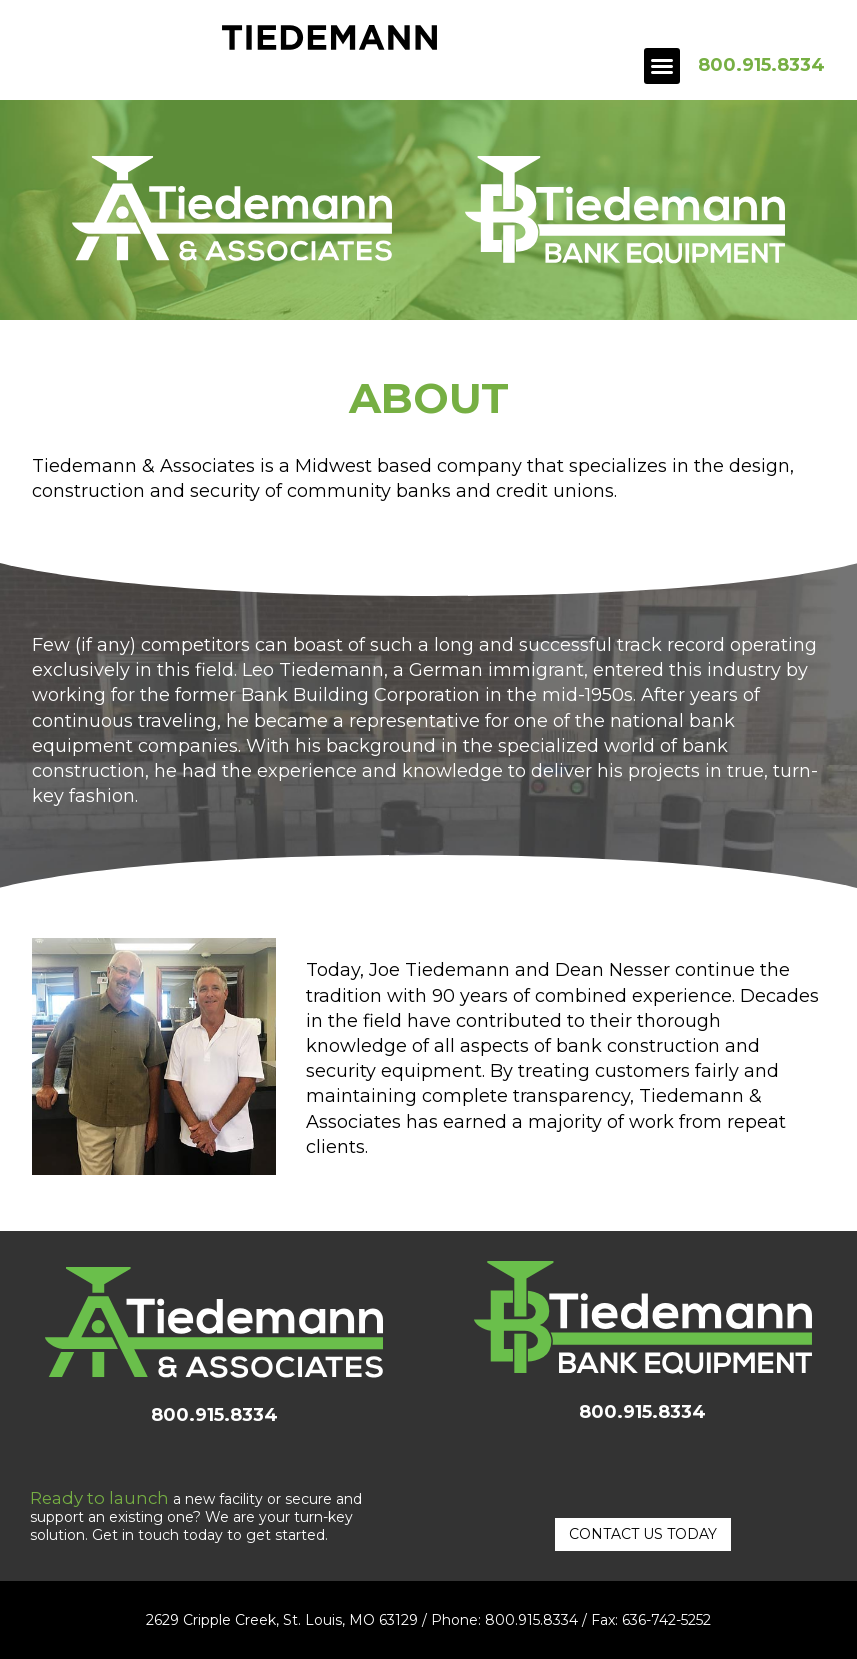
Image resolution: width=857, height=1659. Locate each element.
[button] (662, 66)
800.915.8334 (761, 65)
